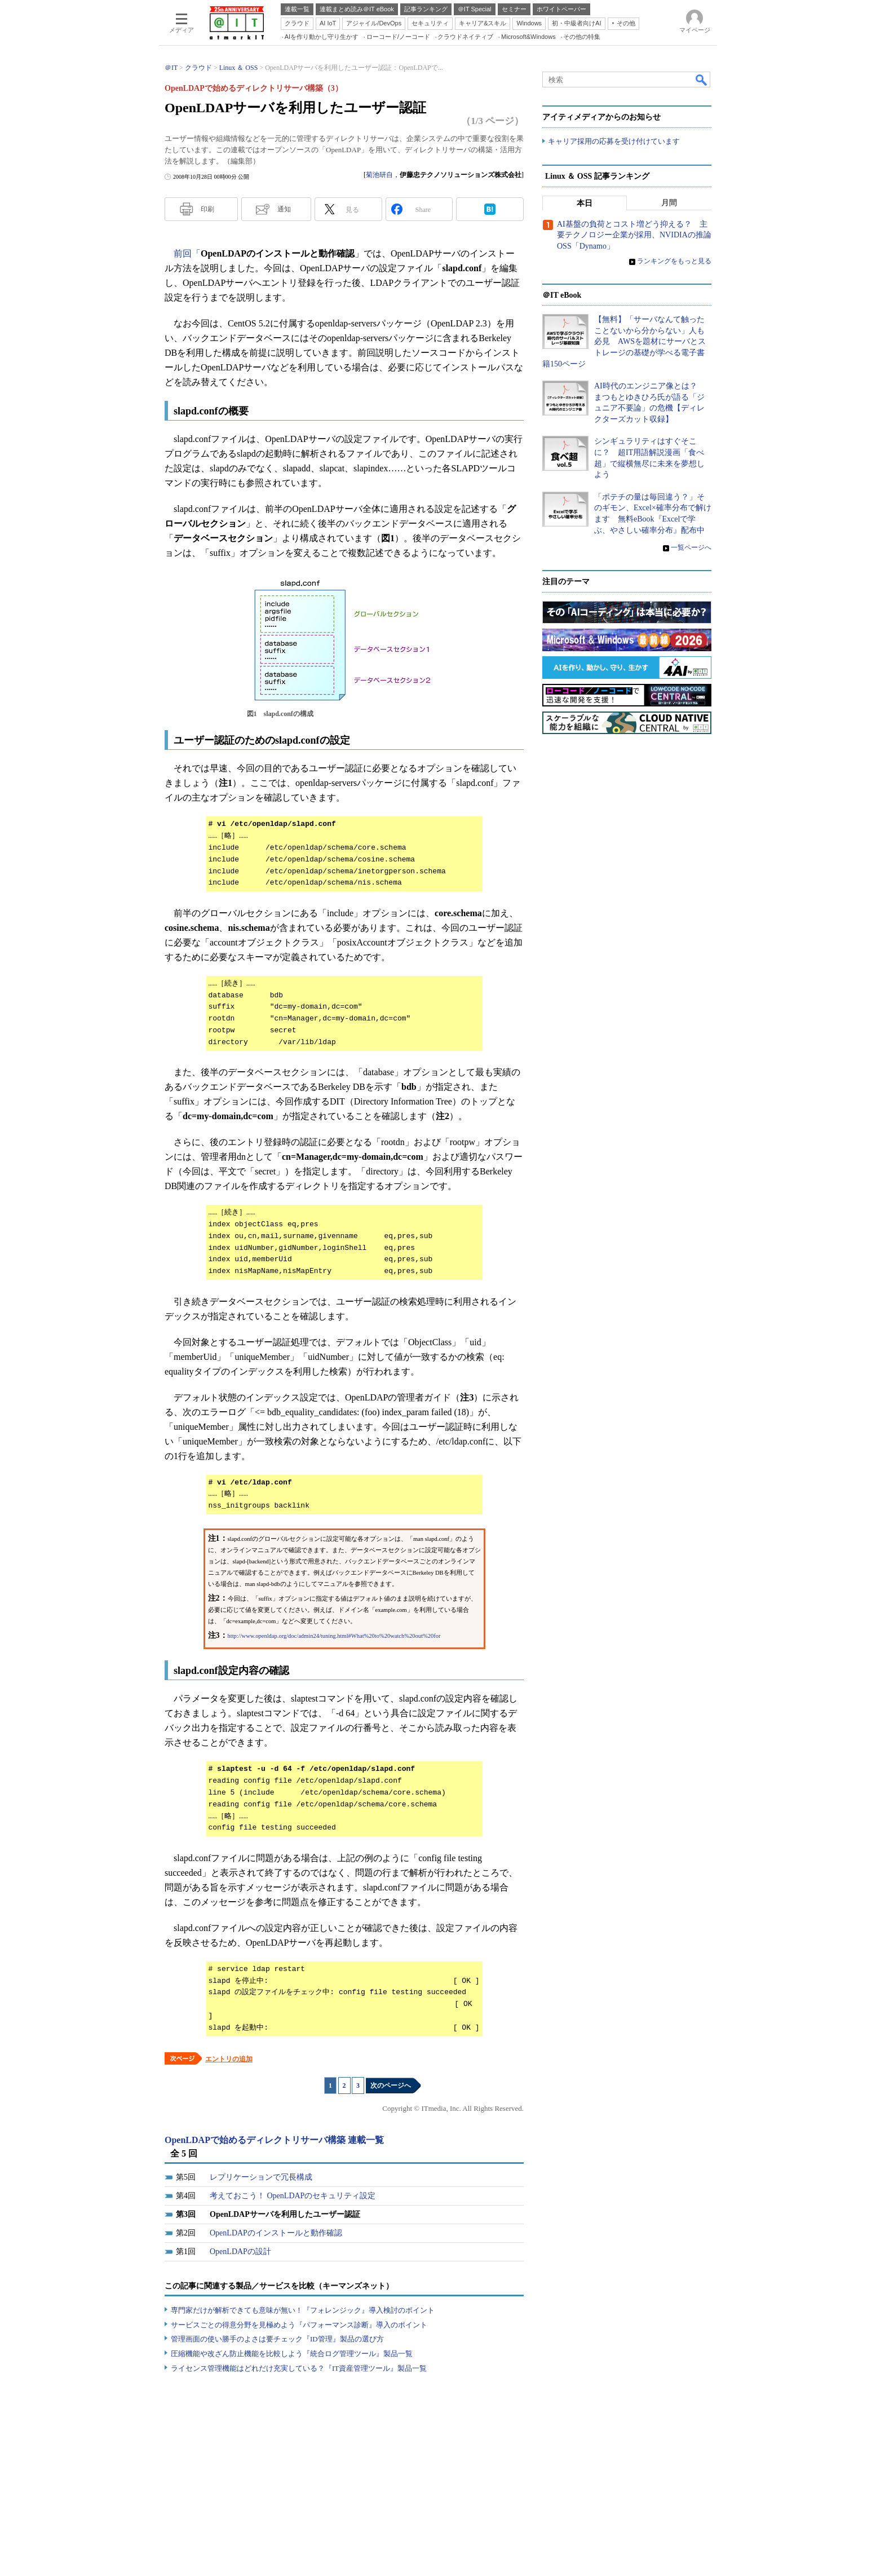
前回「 (187, 253)
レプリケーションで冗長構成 (261, 2177)
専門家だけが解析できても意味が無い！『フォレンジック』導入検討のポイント (303, 2310)
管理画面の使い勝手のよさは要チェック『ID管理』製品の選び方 (277, 2339)
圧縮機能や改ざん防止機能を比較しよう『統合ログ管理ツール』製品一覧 (292, 2353)
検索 (701, 79)
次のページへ (390, 2085)
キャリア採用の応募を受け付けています (614, 141)
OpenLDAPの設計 (240, 2251)
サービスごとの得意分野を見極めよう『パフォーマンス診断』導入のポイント (299, 2325)
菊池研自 (379, 175)
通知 (284, 209)
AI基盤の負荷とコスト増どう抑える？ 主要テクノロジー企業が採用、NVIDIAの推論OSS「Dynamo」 (634, 235)
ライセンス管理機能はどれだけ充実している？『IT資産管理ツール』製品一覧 (299, 2368)
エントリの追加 (229, 2059)
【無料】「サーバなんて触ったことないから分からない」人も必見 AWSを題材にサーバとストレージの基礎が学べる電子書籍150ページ (624, 341)
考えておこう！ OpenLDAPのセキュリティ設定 (292, 2195)
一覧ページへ (691, 547)
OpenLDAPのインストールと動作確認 (276, 2233)
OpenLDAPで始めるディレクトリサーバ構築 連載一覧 (274, 2140)
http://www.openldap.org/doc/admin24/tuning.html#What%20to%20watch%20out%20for (334, 1636)
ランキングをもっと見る (674, 261)
